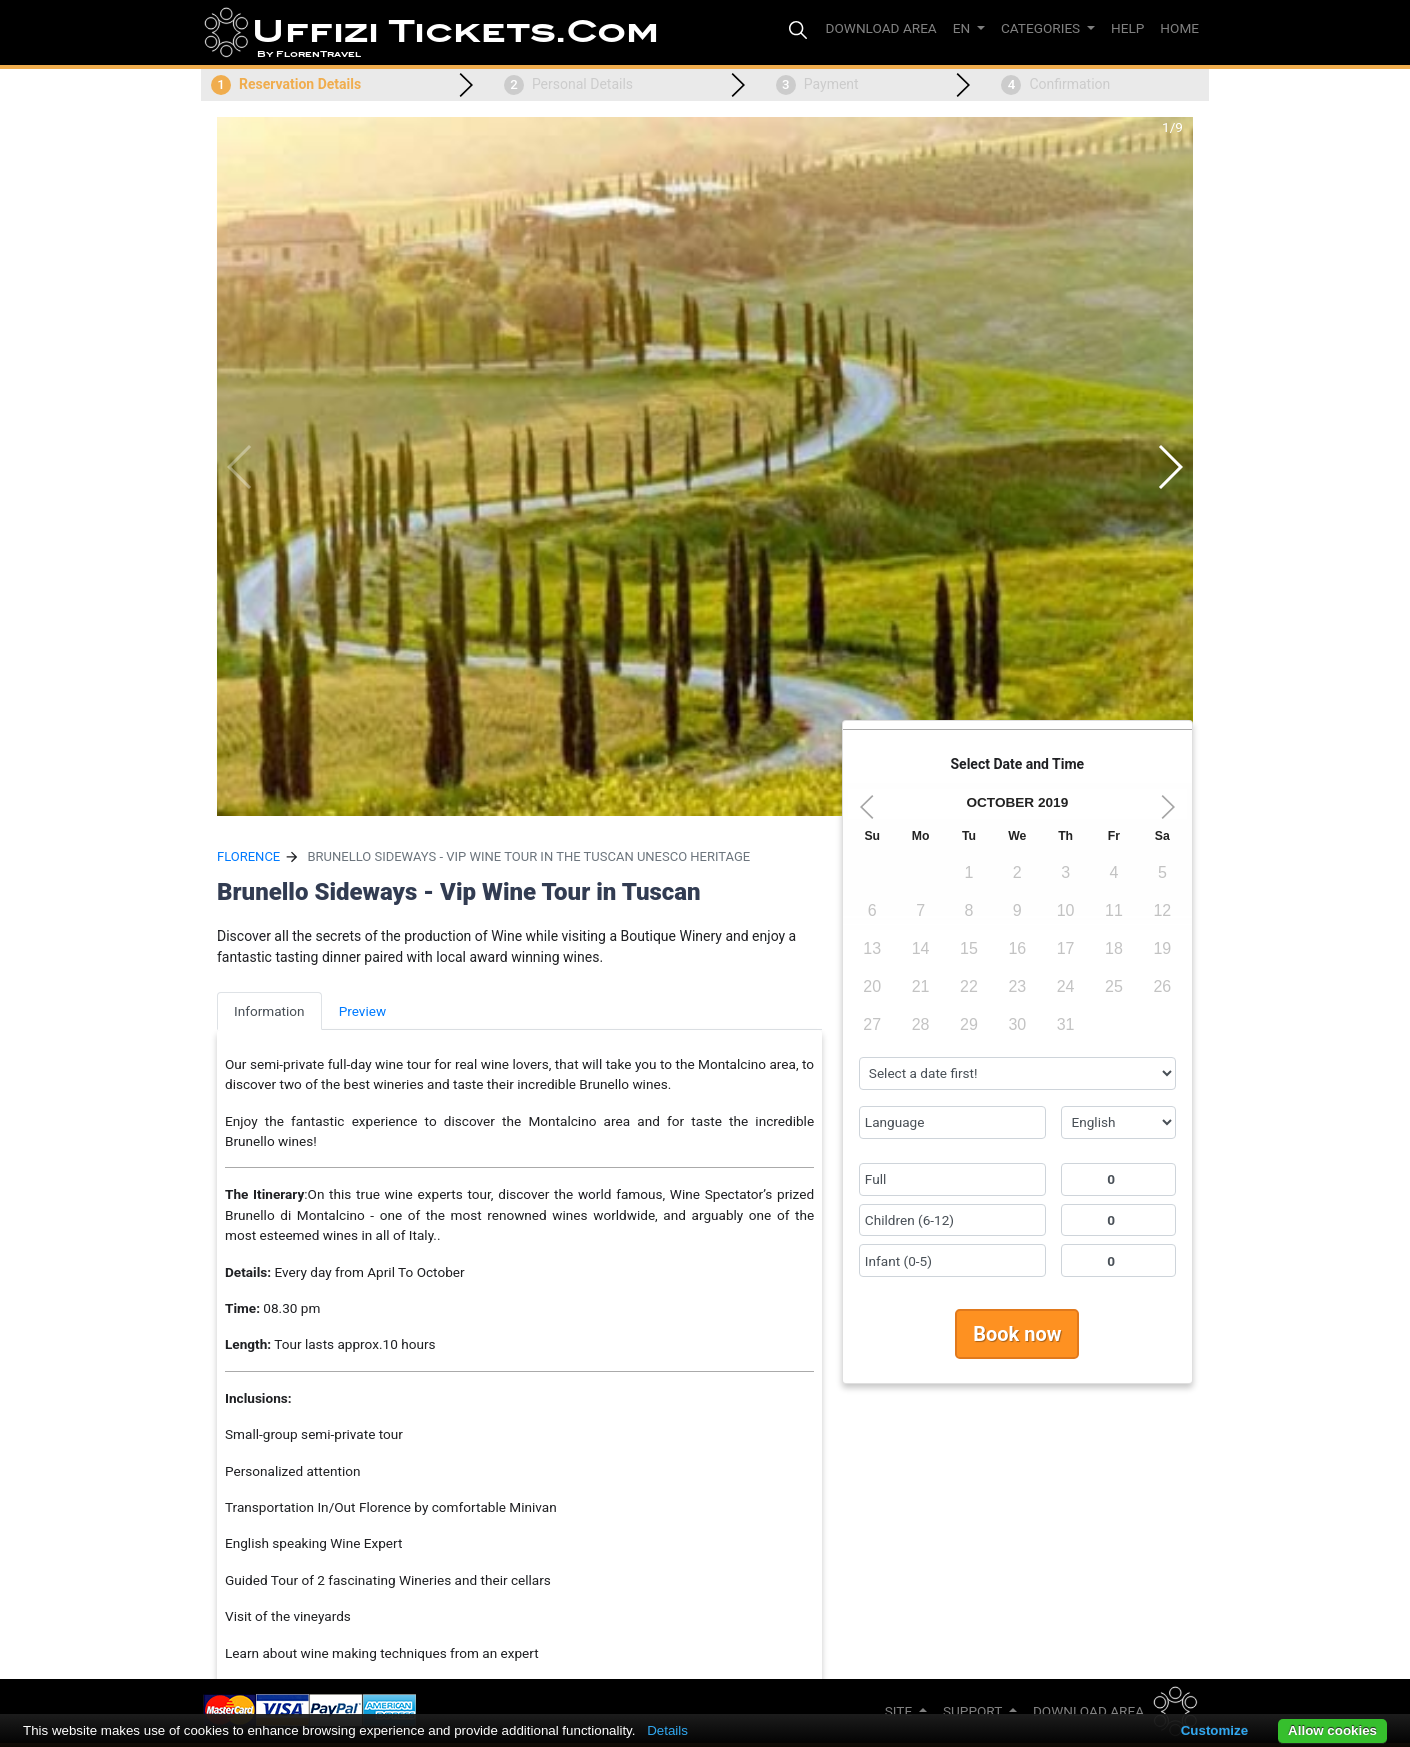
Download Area (1088, 1711)
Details (667, 1730)
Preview (363, 1011)
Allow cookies (1332, 1730)
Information (269, 1011)
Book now (1017, 1334)
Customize (1214, 1730)
